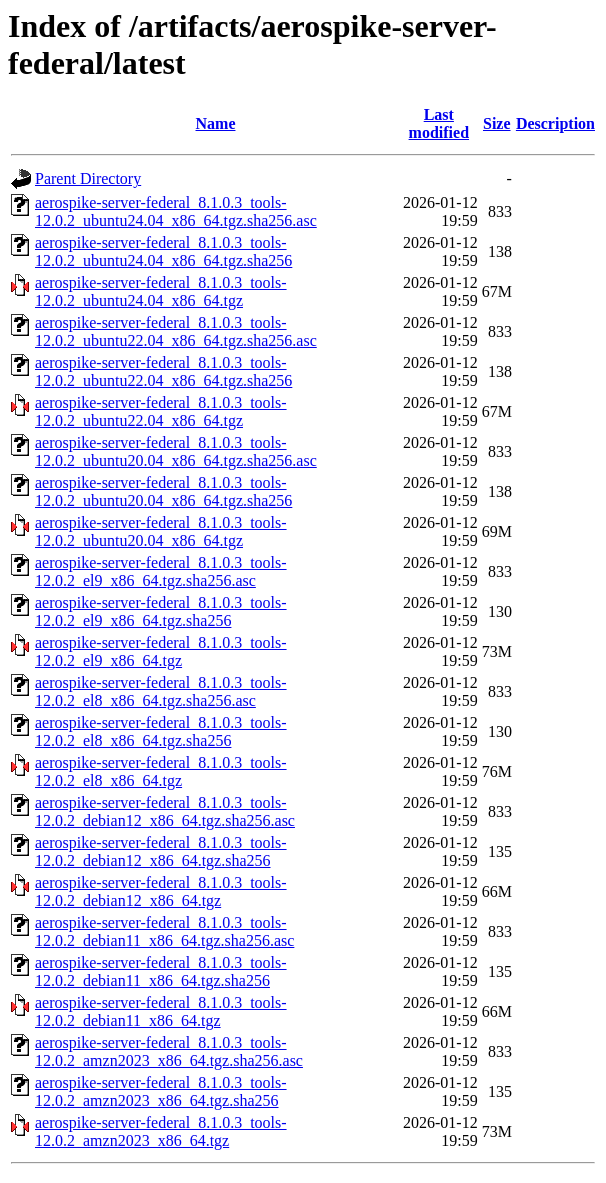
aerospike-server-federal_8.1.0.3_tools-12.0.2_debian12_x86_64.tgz (161, 891)
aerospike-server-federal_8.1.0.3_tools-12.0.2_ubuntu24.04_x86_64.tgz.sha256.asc (176, 211)
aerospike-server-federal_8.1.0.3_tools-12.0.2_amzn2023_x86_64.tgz (161, 1131)
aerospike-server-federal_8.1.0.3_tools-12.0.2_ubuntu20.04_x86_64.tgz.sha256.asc (176, 451)
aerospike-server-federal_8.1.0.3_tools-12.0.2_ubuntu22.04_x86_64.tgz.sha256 (163, 371)
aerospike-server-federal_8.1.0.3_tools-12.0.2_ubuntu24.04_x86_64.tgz (161, 291)
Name (216, 123)
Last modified (439, 123)
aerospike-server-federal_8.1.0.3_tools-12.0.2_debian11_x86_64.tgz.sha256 (161, 971)
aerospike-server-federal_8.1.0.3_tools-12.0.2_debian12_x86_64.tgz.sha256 (161, 851)
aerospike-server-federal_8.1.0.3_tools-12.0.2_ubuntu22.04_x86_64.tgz (161, 411)
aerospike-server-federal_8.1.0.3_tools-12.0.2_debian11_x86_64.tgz (161, 1011)
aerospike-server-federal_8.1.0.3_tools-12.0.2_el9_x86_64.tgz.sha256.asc (161, 571)
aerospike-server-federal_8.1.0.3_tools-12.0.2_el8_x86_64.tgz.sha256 (161, 731)
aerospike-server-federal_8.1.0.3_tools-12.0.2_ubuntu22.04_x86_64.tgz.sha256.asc (176, 331)
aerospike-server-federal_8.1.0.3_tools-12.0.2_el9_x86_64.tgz (161, 651)
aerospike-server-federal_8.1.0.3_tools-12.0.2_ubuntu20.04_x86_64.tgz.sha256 (163, 491)
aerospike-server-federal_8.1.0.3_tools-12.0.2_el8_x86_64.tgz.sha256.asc (161, 691)
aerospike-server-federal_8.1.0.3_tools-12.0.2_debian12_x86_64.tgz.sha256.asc (165, 811)
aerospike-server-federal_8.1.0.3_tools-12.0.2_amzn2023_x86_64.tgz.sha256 (161, 1091)
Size (497, 123)
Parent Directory (88, 178)
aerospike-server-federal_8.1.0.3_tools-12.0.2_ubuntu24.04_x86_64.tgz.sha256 (163, 251)
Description (555, 123)
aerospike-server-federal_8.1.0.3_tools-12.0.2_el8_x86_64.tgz (161, 771)
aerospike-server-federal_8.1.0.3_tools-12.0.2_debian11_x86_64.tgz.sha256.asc (164, 931)
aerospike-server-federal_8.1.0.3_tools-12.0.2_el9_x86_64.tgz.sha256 (161, 611)
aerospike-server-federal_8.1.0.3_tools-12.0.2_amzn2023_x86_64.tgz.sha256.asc (169, 1051)
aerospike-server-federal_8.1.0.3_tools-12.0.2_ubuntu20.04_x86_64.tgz (161, 531)
